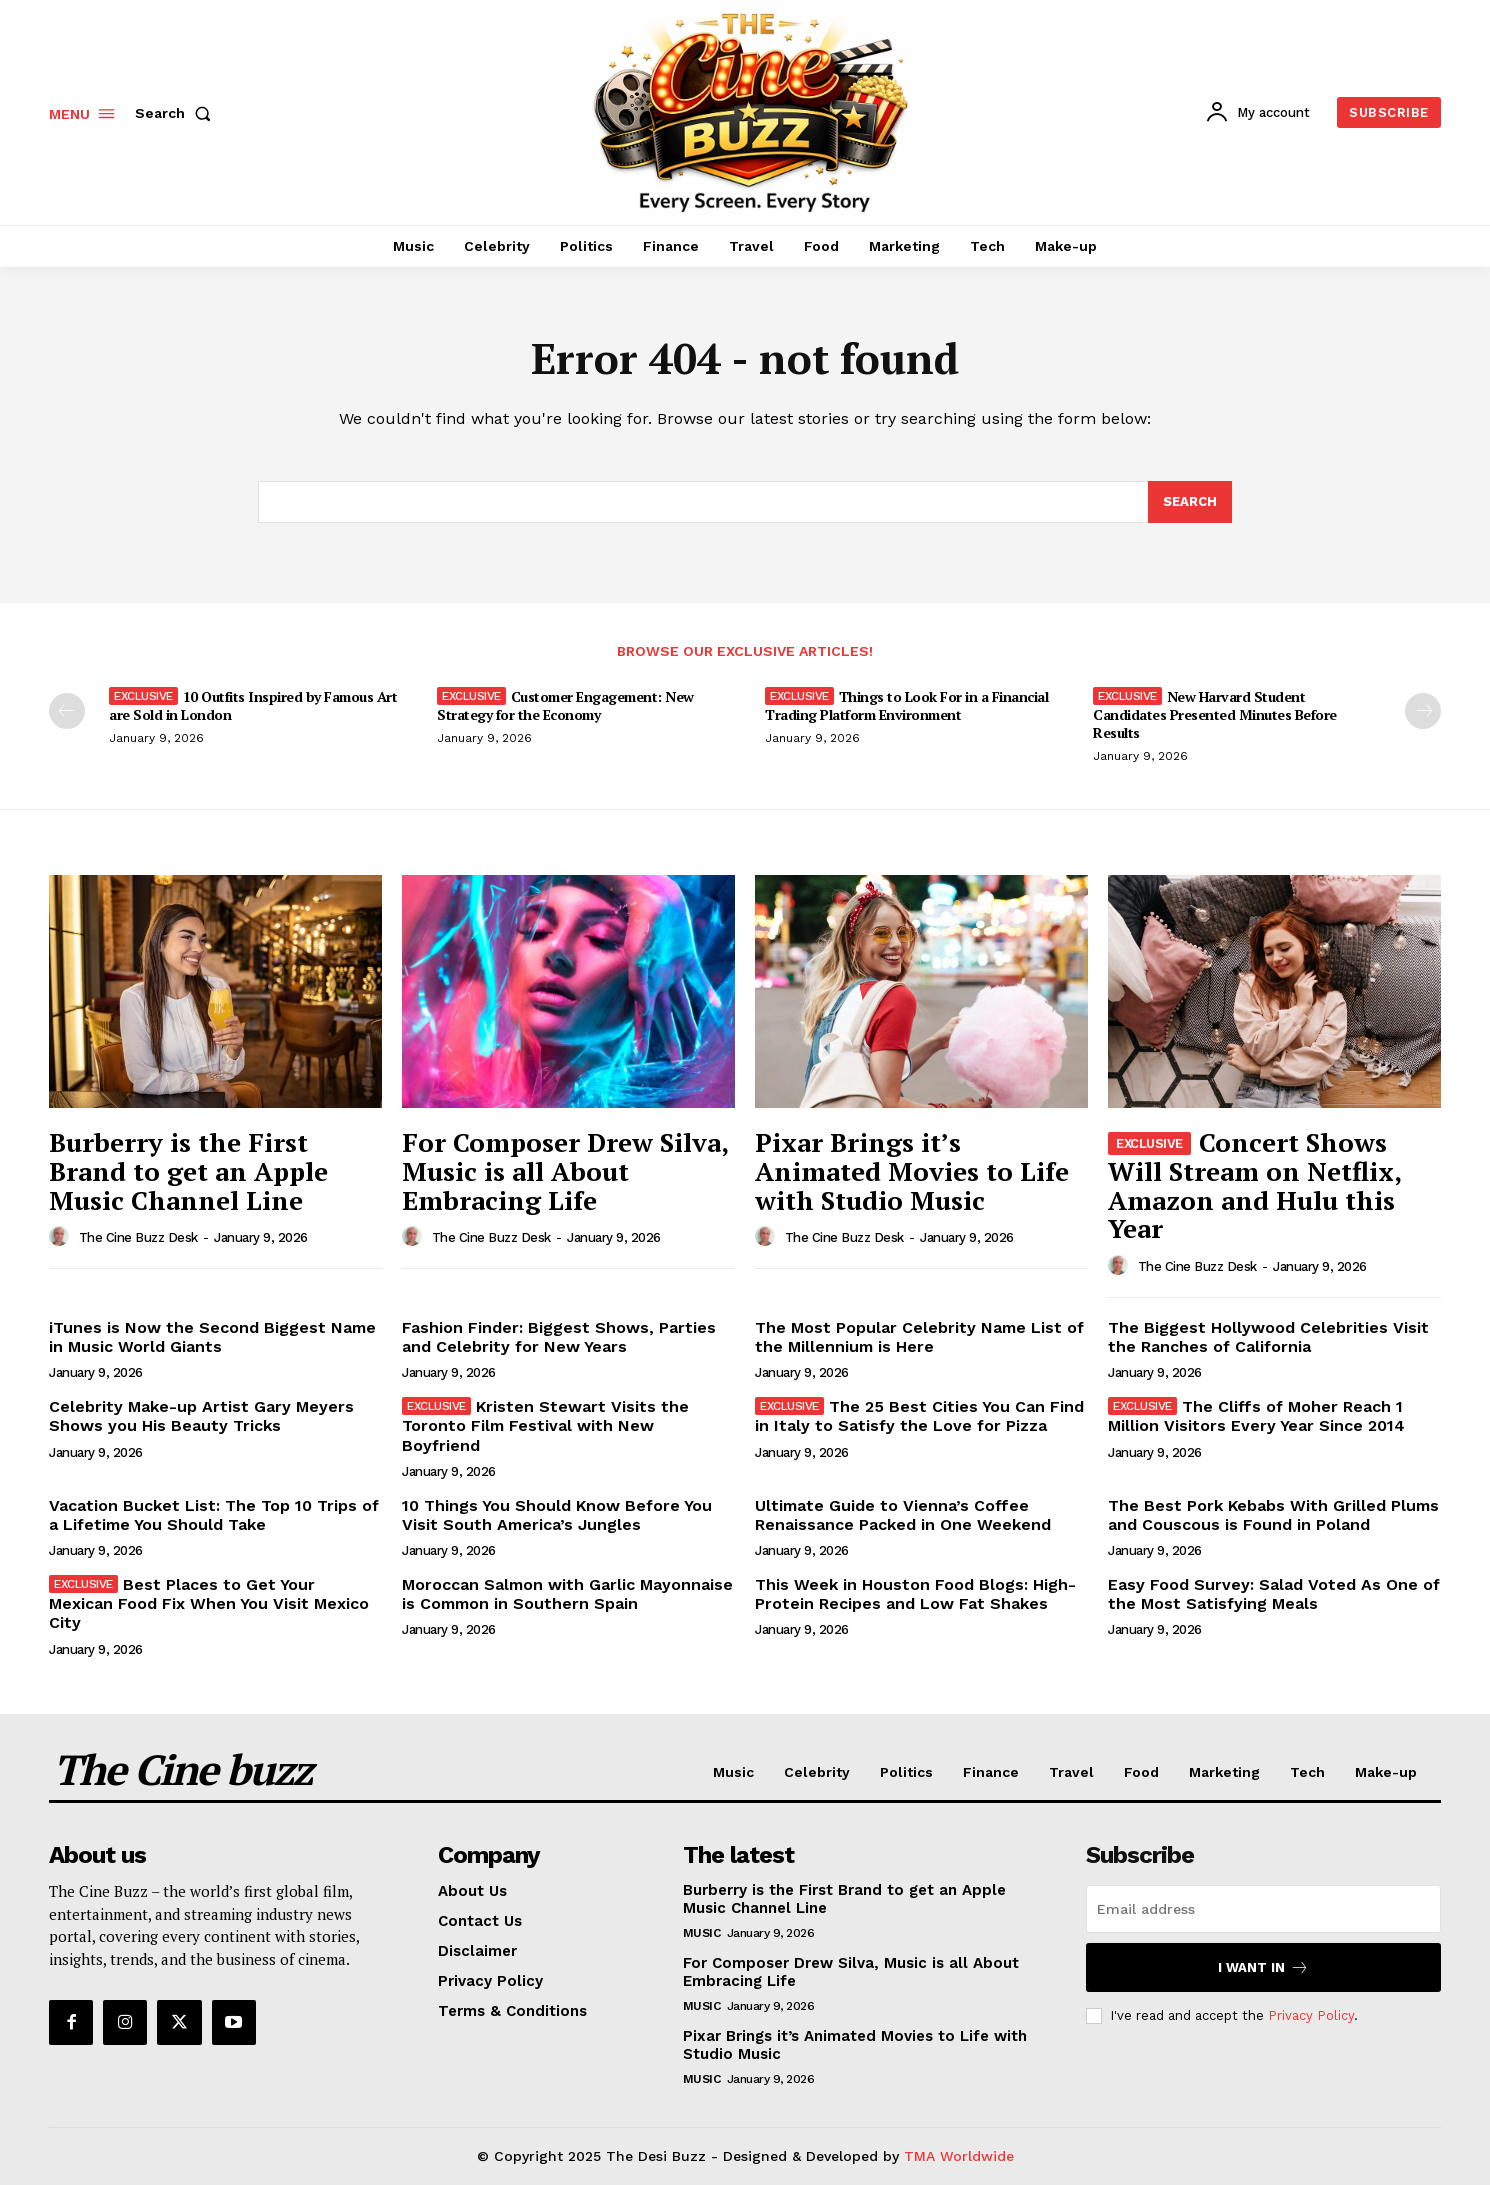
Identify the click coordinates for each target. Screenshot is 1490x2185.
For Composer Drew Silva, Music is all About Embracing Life (565, 1170)
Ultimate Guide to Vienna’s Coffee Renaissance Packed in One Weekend (903, 1515)
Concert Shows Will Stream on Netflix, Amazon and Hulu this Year (1255, 1185)
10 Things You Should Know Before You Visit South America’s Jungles (557, 1515)
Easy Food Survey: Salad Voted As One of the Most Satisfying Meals (1274, 1594)
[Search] (1190, 502)
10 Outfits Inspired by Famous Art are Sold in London (253, 705)
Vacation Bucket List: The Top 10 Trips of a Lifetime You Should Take (214, 1515)
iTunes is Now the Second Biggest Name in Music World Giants (212, 1337)
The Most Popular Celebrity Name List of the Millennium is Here (919, 1337)
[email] (1263, 1909)
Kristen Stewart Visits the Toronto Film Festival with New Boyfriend (545, 1425)
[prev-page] (67, 711)
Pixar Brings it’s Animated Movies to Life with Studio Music (912, 1170)
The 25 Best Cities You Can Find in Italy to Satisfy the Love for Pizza (919, 1416)
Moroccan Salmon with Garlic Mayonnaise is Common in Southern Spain (567, 1594)
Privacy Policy (1311, 2015)
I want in (1263, 1967)
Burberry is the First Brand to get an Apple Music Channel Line (188, 1170)
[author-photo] (62, 1237)
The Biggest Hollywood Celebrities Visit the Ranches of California (1268, 1337)
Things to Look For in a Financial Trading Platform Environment (906, 705)
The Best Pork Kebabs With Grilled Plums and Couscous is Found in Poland (1273, 1515)
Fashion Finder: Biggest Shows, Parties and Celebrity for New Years (559, 1337)
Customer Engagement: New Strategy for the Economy (565, 705)
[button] (177, 113)
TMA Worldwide (959, 2156)
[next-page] (1423, 711)
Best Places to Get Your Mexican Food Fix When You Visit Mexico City (209, 1603)
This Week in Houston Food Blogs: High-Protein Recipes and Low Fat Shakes (915, 1594)
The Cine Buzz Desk (138, 1237)
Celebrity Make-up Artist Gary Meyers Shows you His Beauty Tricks (201, 1416)
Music (702, 1933)
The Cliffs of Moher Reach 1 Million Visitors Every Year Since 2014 (1256, 1416)
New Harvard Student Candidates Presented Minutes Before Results (1215, 714)
